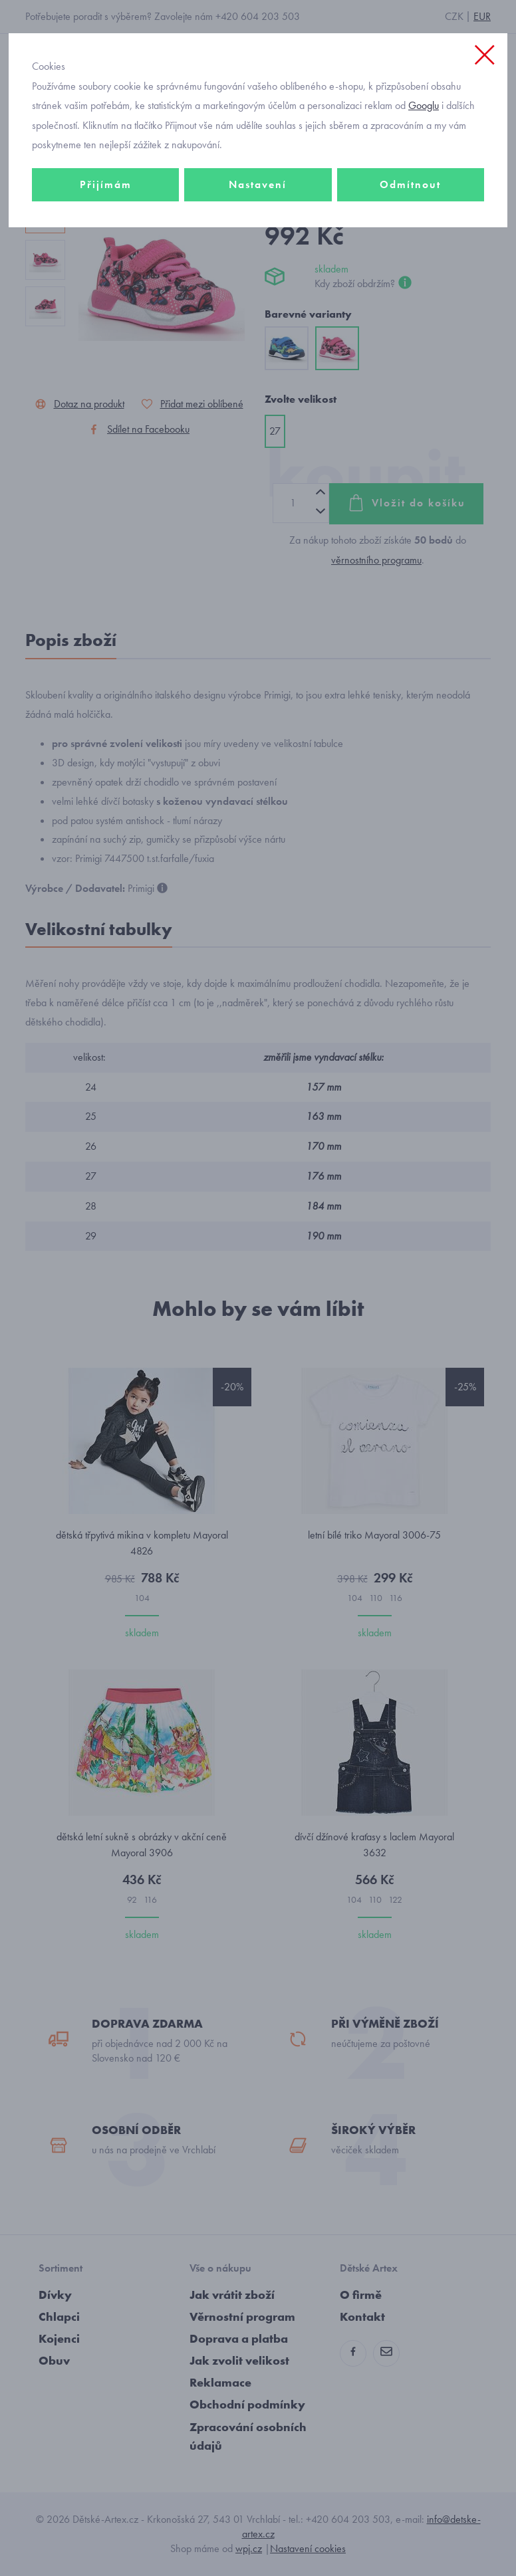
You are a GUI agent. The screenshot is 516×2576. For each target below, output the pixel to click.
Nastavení (258, 184)
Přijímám (106, 184)
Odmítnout (410, 184)
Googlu (423, 105)
